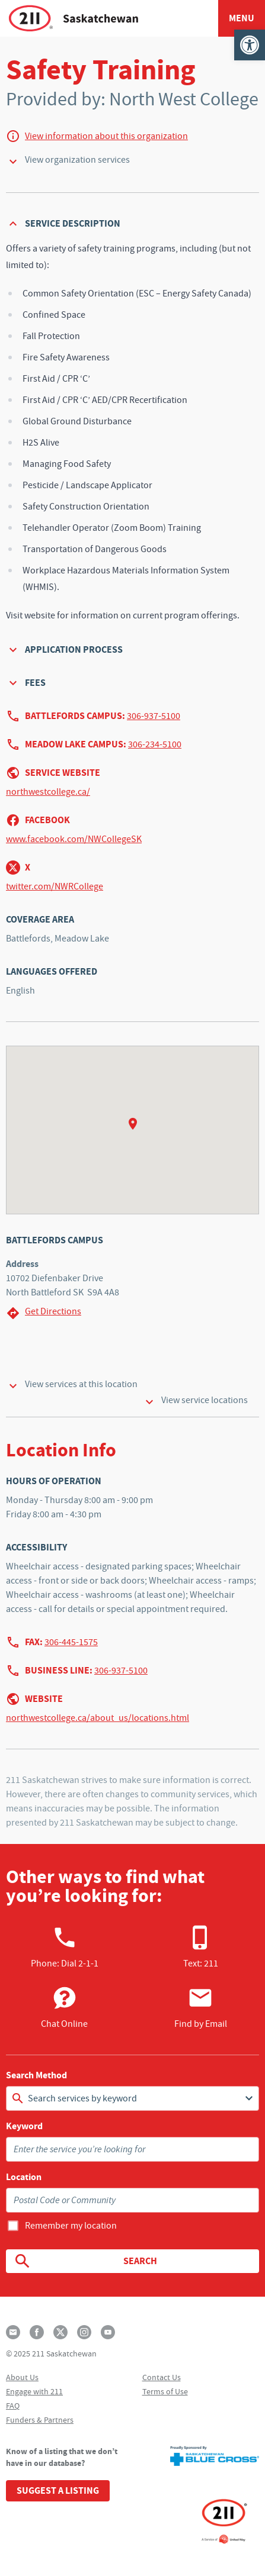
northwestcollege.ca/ (48, 792)
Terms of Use (165, 2391)
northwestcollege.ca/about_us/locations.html (97, 1718)
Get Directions (43, 1312)
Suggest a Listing (58, 2490)
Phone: (64, 1946)
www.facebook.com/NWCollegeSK (74, 839)
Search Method (36, 2075)
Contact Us (161, 2377)
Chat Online (64, 2007)
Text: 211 (200, 1946)
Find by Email (200, 2007)
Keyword (24, 2126)
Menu (241, 18)
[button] (249, 45)
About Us (22, 2377)
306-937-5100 (153, 716)
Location (23, 2177)
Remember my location (71, 2226)
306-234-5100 (154, 744)
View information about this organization (106, 136)
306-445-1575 (71, 1642)
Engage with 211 (34, 2391)
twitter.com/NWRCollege (54, 886)
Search (85, 2261)
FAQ (13, 2405)
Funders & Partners (40, 2419)
